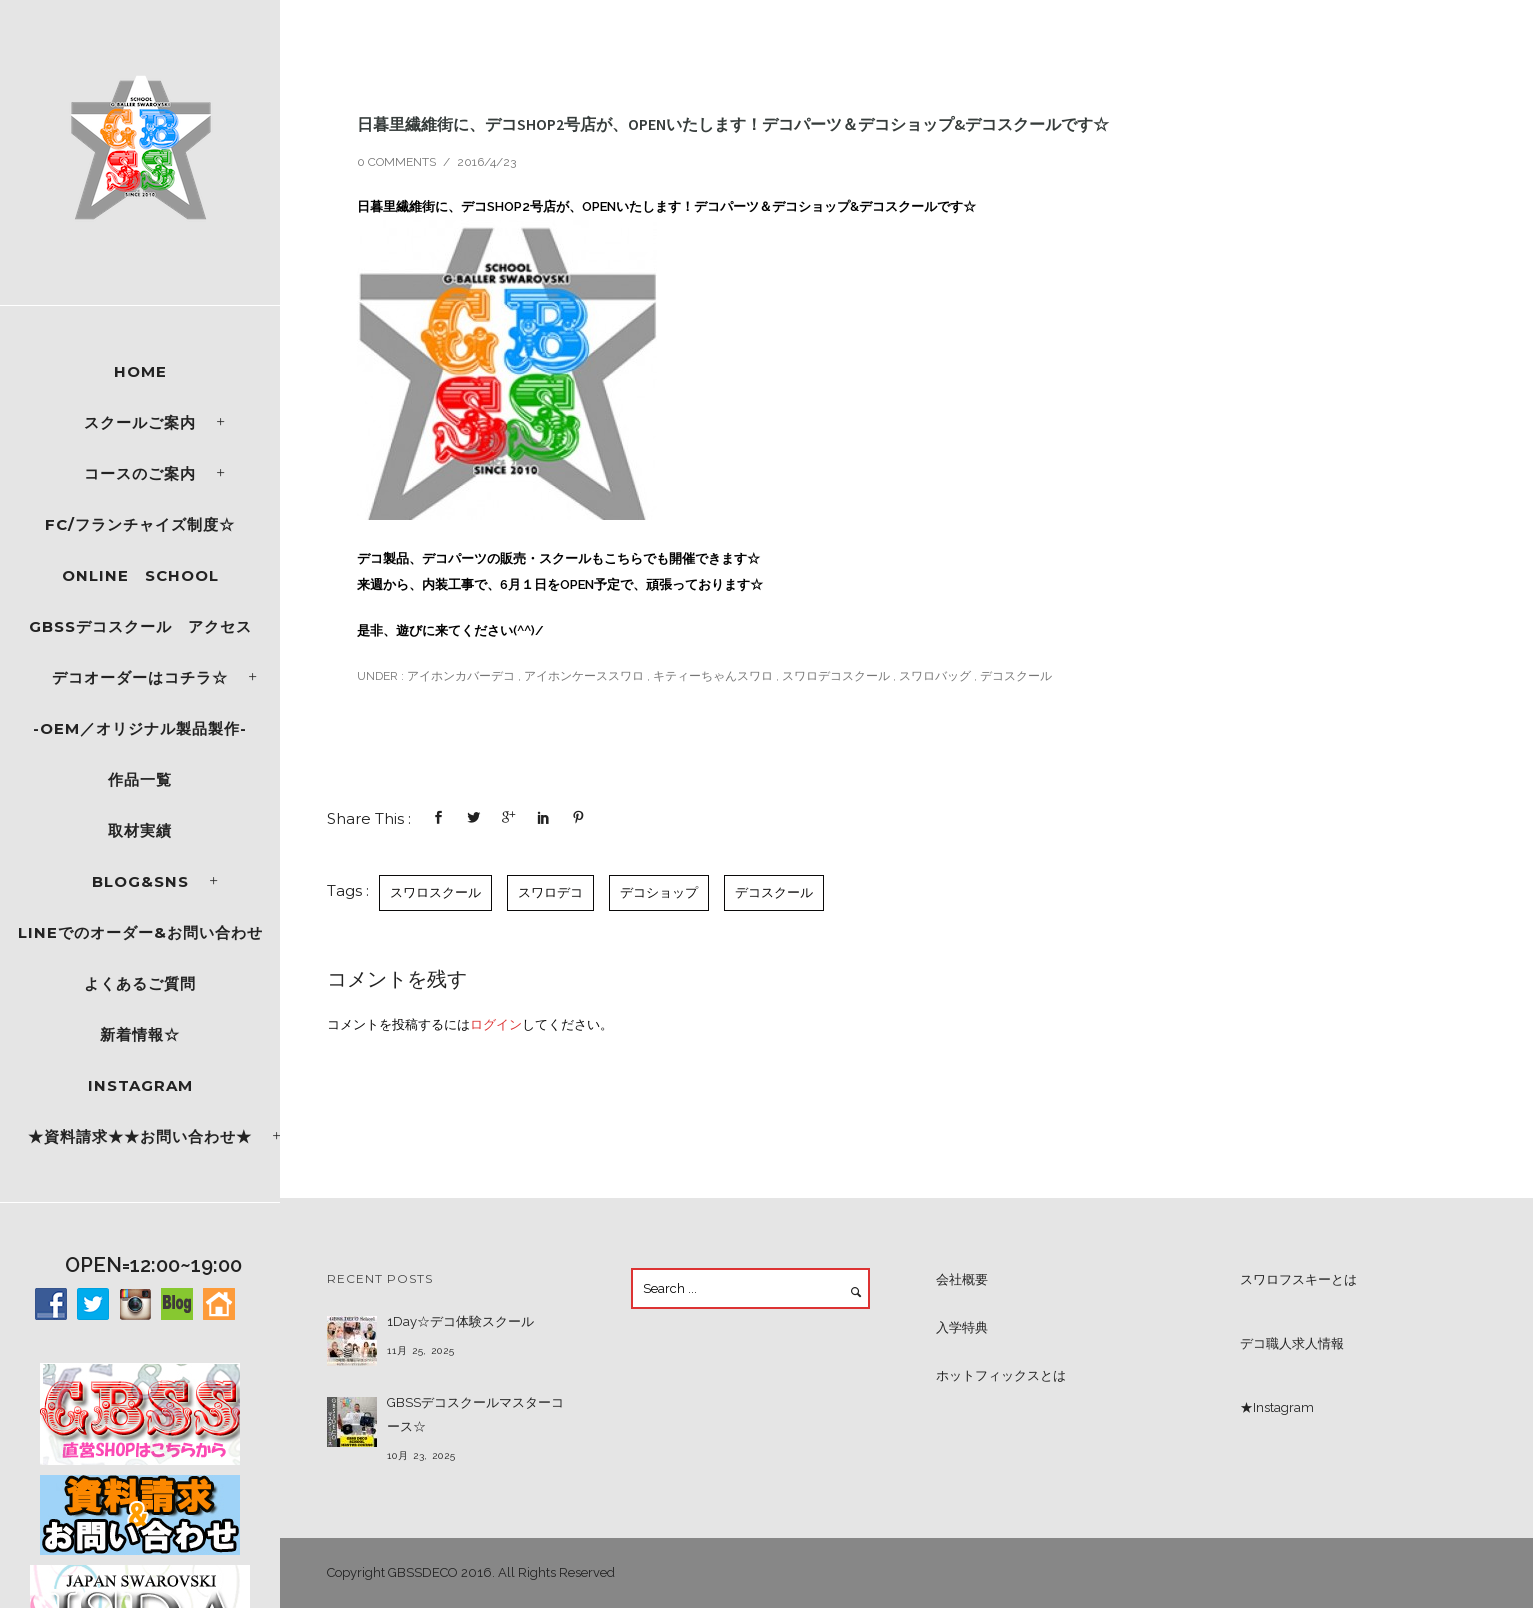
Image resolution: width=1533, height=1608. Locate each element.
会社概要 (962, 1279)
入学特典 (962, 1327)
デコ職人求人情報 (1292, 1343)
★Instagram (1277, 1407)
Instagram (140, 1085)
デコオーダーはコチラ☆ (140, 677)
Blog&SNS (140, 881)
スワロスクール (435, 892)
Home (140, 371)
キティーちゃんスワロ (713, 676)
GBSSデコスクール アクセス (140, 626)
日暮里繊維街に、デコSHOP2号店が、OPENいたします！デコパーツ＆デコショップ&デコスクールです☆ (733, 124)
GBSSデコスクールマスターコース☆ (475, 1414)
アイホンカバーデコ (459, 676)
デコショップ (659, 892)
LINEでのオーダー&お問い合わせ (140, 932)
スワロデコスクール (836, 676)
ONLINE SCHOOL (140, 575)
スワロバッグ (935, 676)
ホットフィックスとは (1001, 1375)
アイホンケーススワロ (584, 676)
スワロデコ (550, 892)
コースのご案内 (140, 473)
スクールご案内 (140, 422)
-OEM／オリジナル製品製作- (140, 728)
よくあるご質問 (140, 983)
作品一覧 (140, 779)
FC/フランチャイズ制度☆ (140, 524)
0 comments (396, 162)
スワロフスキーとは (1298, 1279)
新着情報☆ (140, 1034)
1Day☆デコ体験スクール (460, 1321)
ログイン (496, 1024)
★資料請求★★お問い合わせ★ (140, 1136)
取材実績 (140, 830)
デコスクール (1016, 676)
